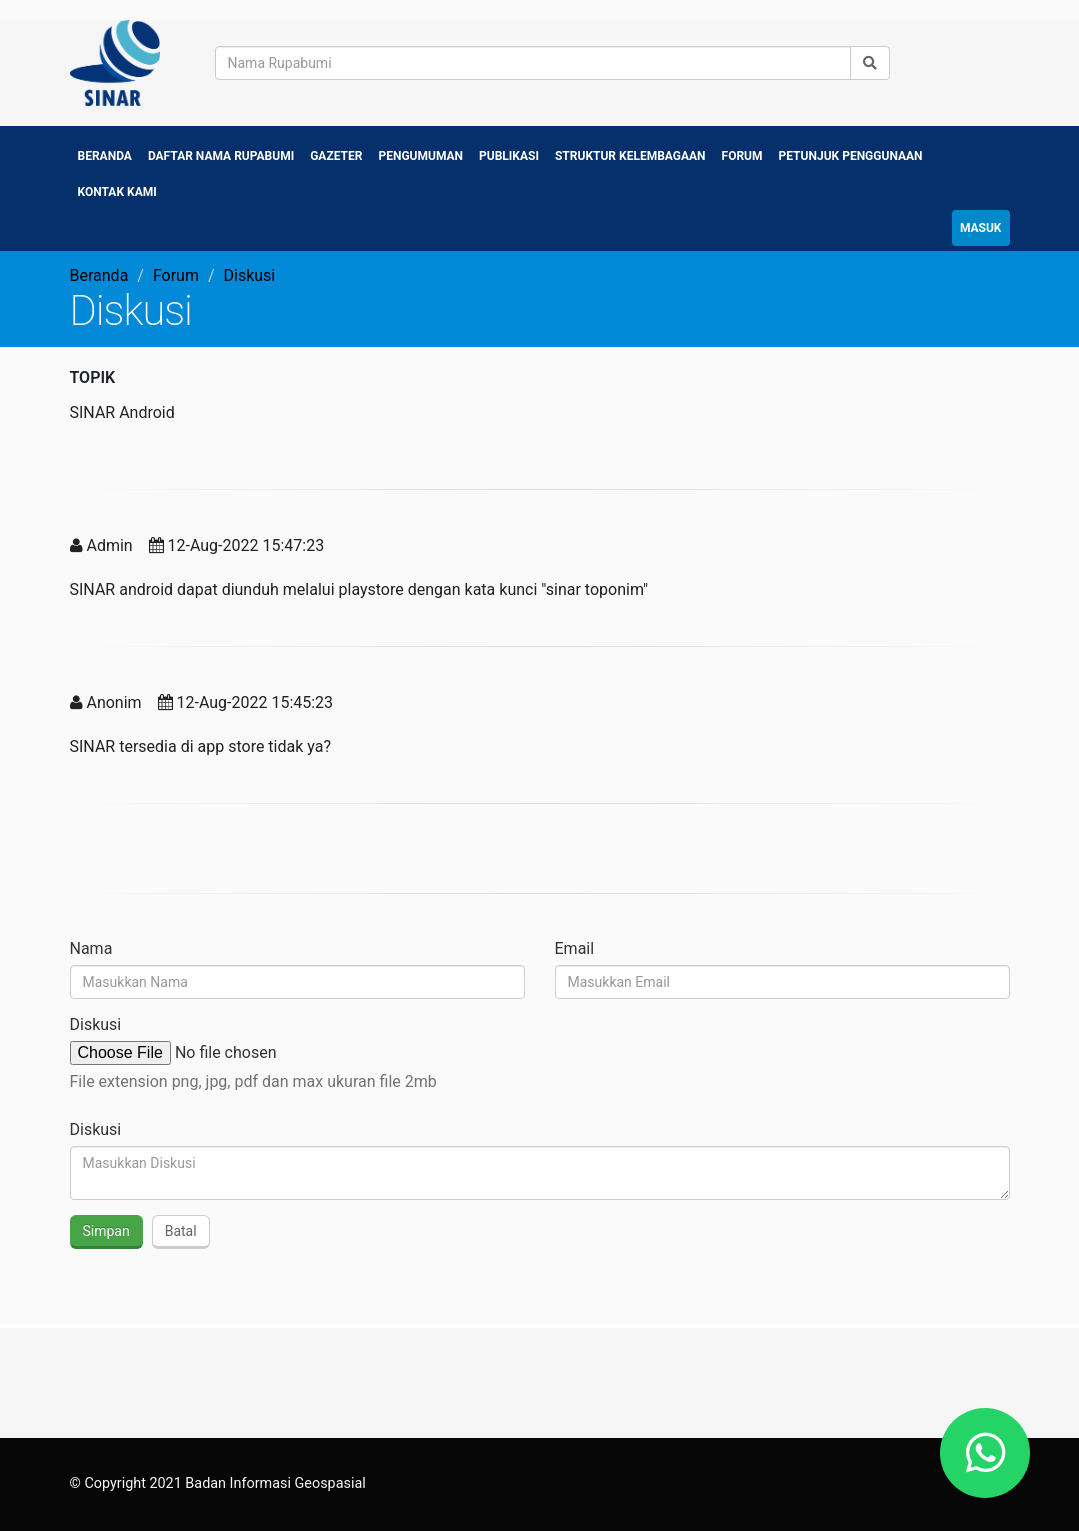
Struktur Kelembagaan (630, 156)
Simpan (106, 1231)
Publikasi (509, 156)
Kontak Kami (117, 192)
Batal (181, 1231)
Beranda (105, 156)
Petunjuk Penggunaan (851, 156)
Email (575, 948)
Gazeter (336, 156)
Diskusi (96, 1024)
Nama (91, 948)
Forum (742, 156)
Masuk (981, 228)
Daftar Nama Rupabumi (221, 156)
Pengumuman (420, 156)
